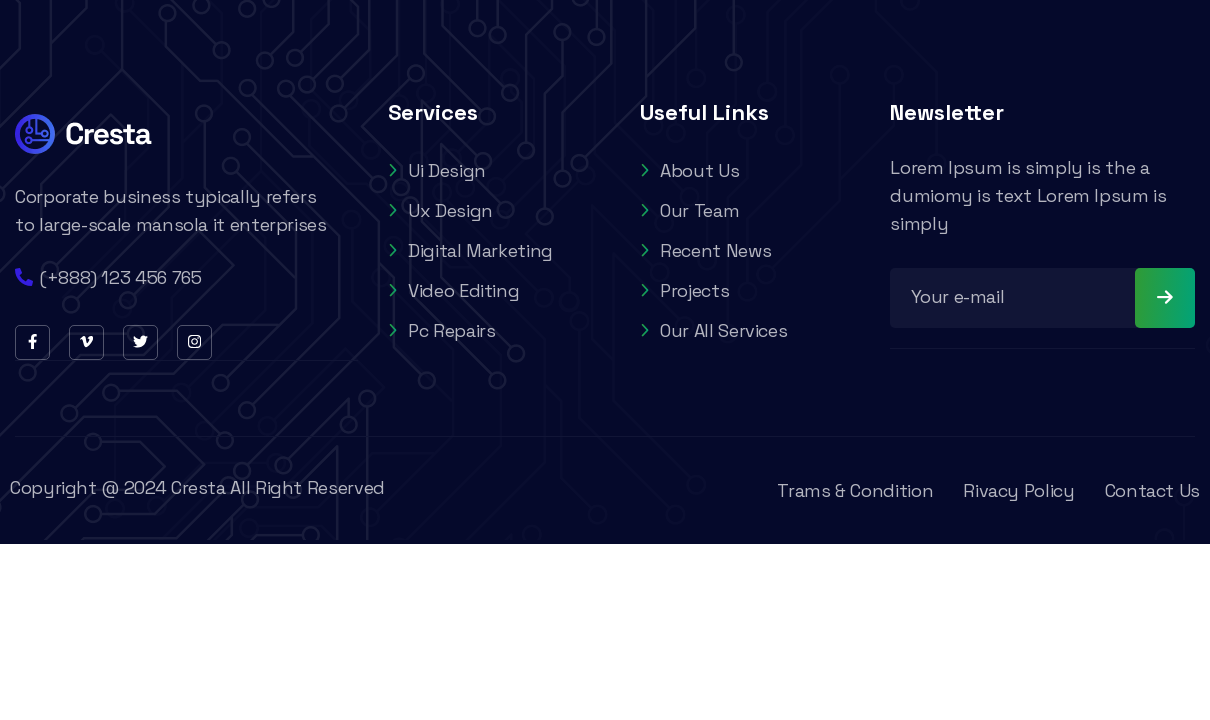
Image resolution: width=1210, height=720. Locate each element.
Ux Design (440, 210)
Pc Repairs (441, 330)
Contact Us (1152, 490)
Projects (684, 290)
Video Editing (453, 290)
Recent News (705, 250)
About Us (689, 170)
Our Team (689, 210)
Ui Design (437, 170)
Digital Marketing (470, 250)
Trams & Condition (855, 490)
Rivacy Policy (1018, 490)
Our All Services (713, 330)
